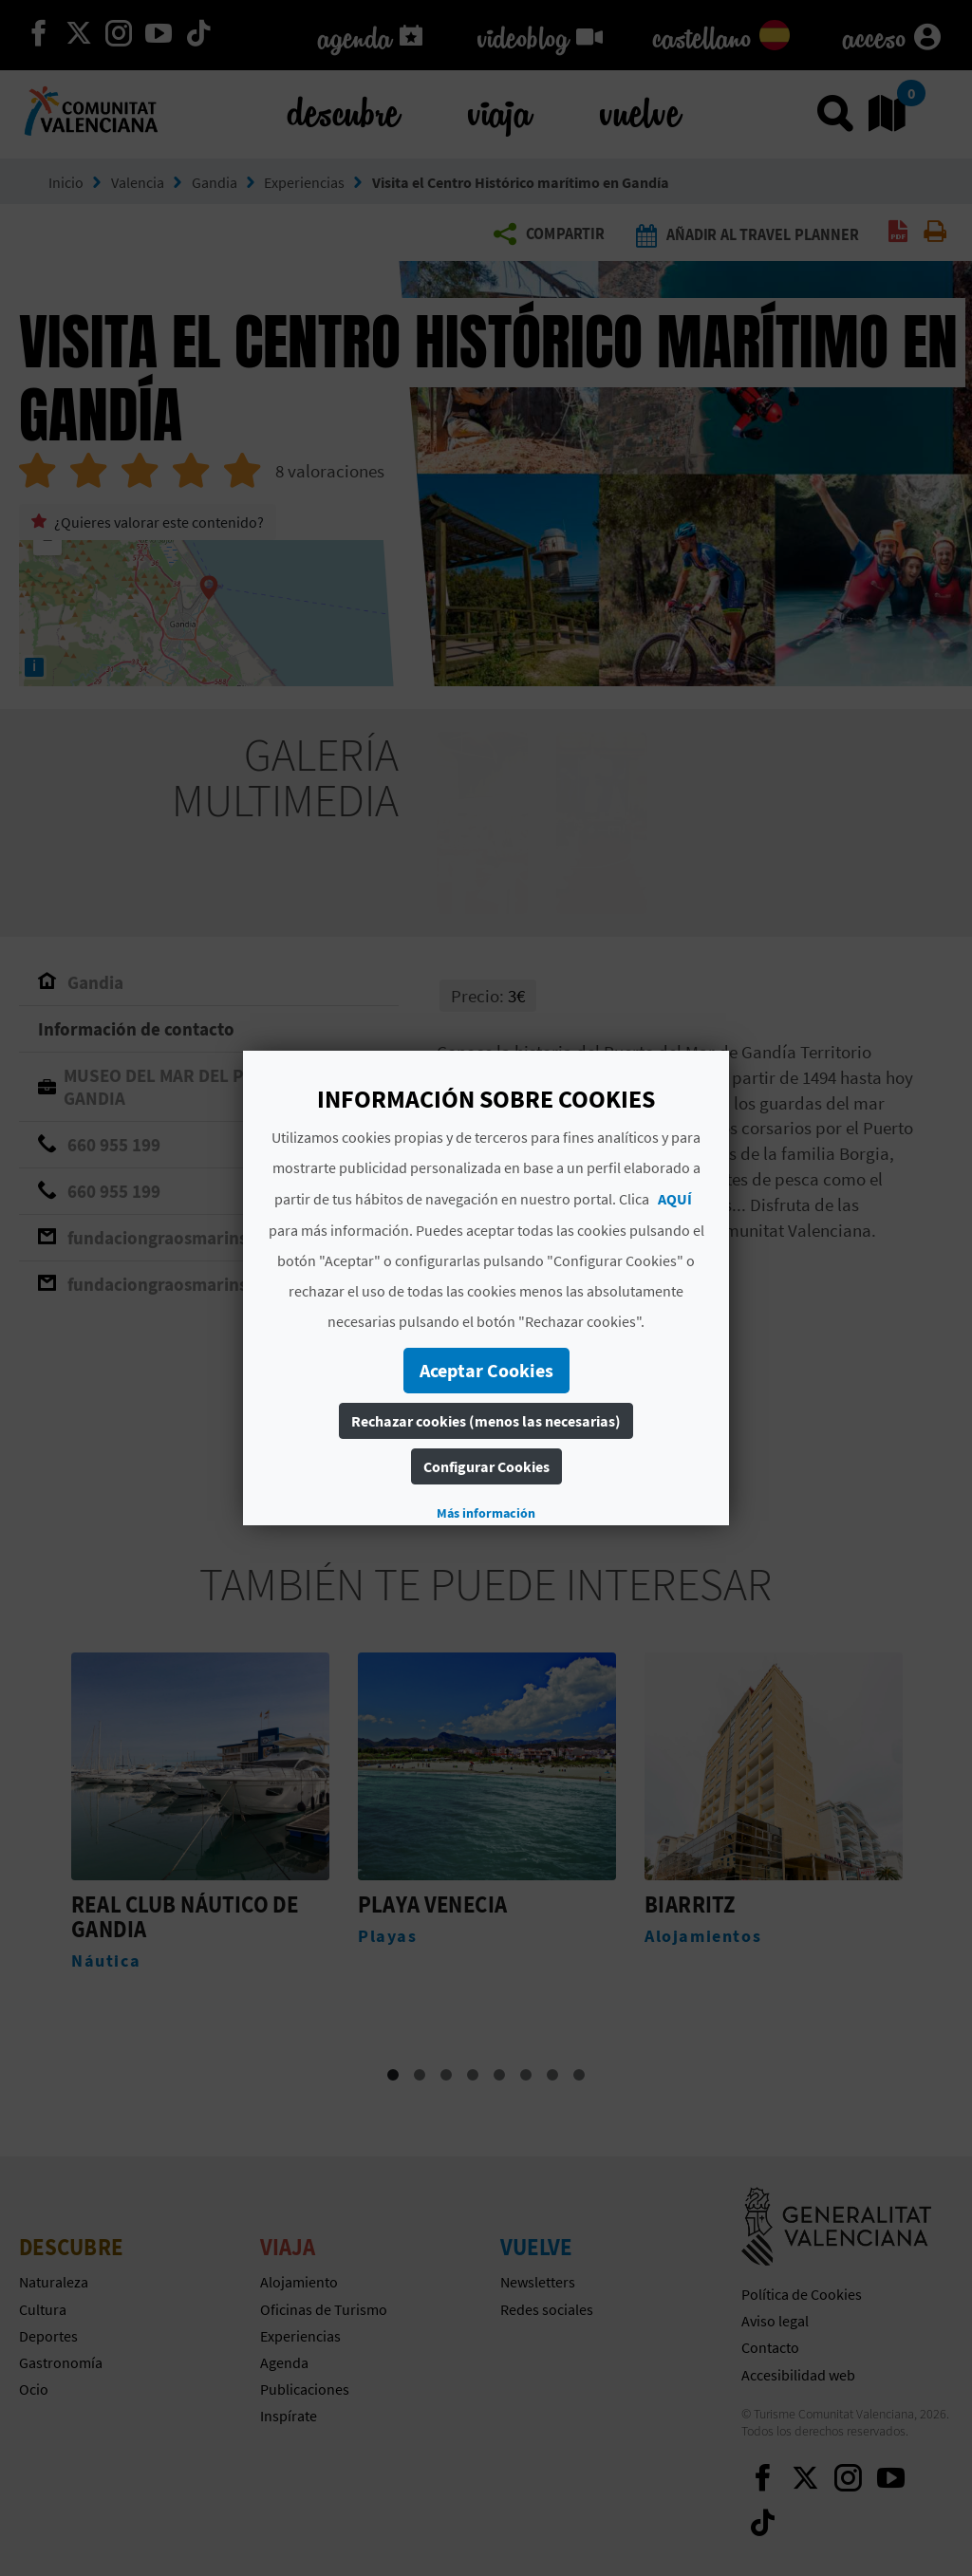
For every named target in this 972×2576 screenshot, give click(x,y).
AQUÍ (675, 1198)
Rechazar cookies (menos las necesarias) (486, 1420)
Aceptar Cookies (486, 1370)
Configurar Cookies (486, 1466)
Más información (486, 1512)
